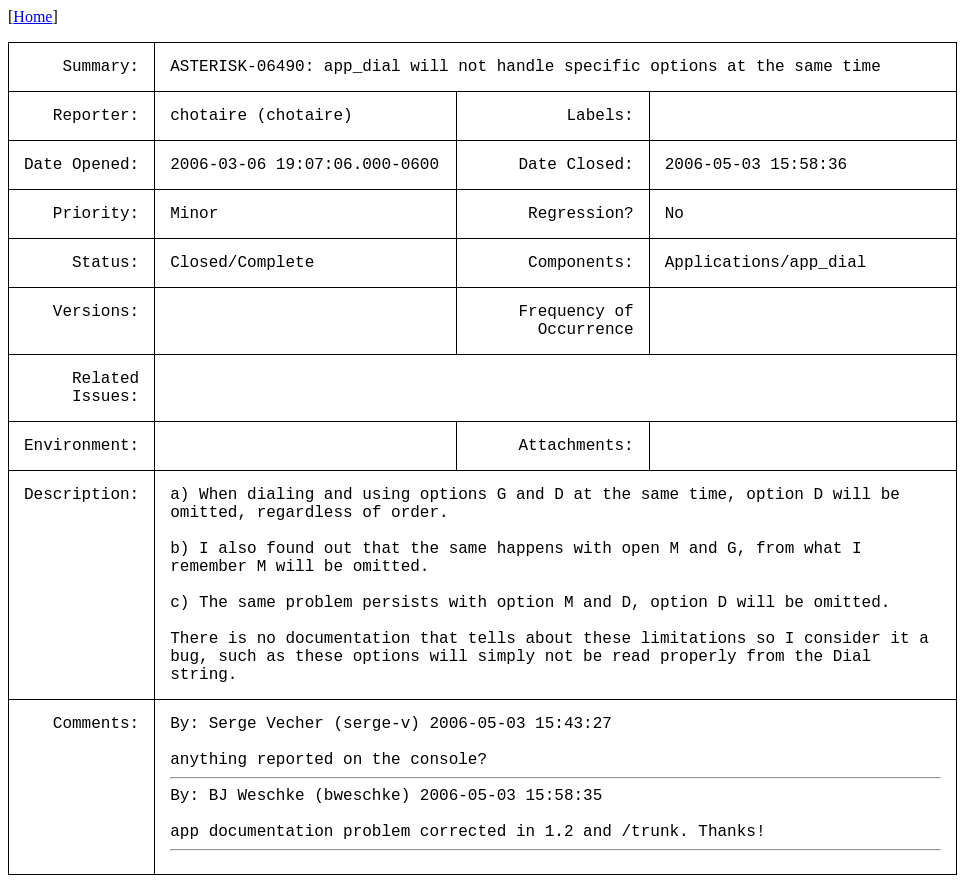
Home (32, 16)
